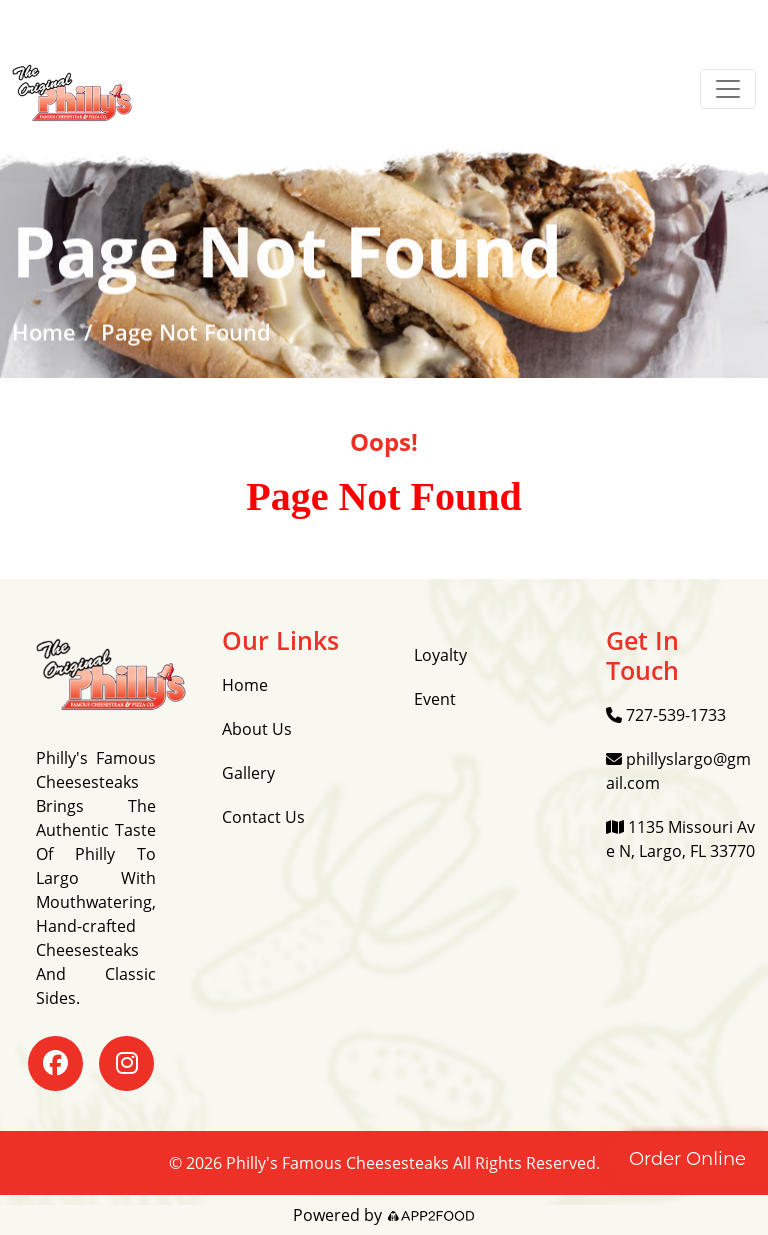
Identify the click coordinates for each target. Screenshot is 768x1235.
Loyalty (440, 655)
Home (44, 333)
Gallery (248, 773)
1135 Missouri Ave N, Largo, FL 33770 (680, 839)
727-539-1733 (666, 715)
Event (435, 699)
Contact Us (263, 817)
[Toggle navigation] (728, 89)
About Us (257, 729)
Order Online (687, 1159)
